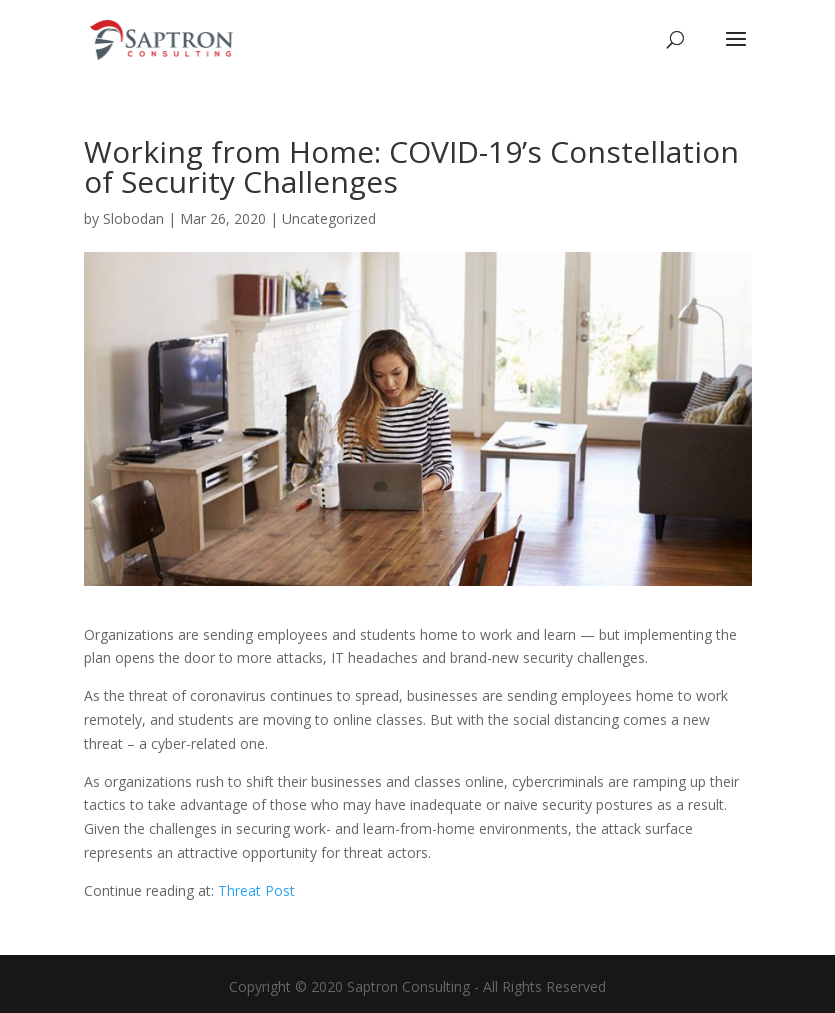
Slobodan (133, 218)
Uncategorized (329, 218)
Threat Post (256, 890)
